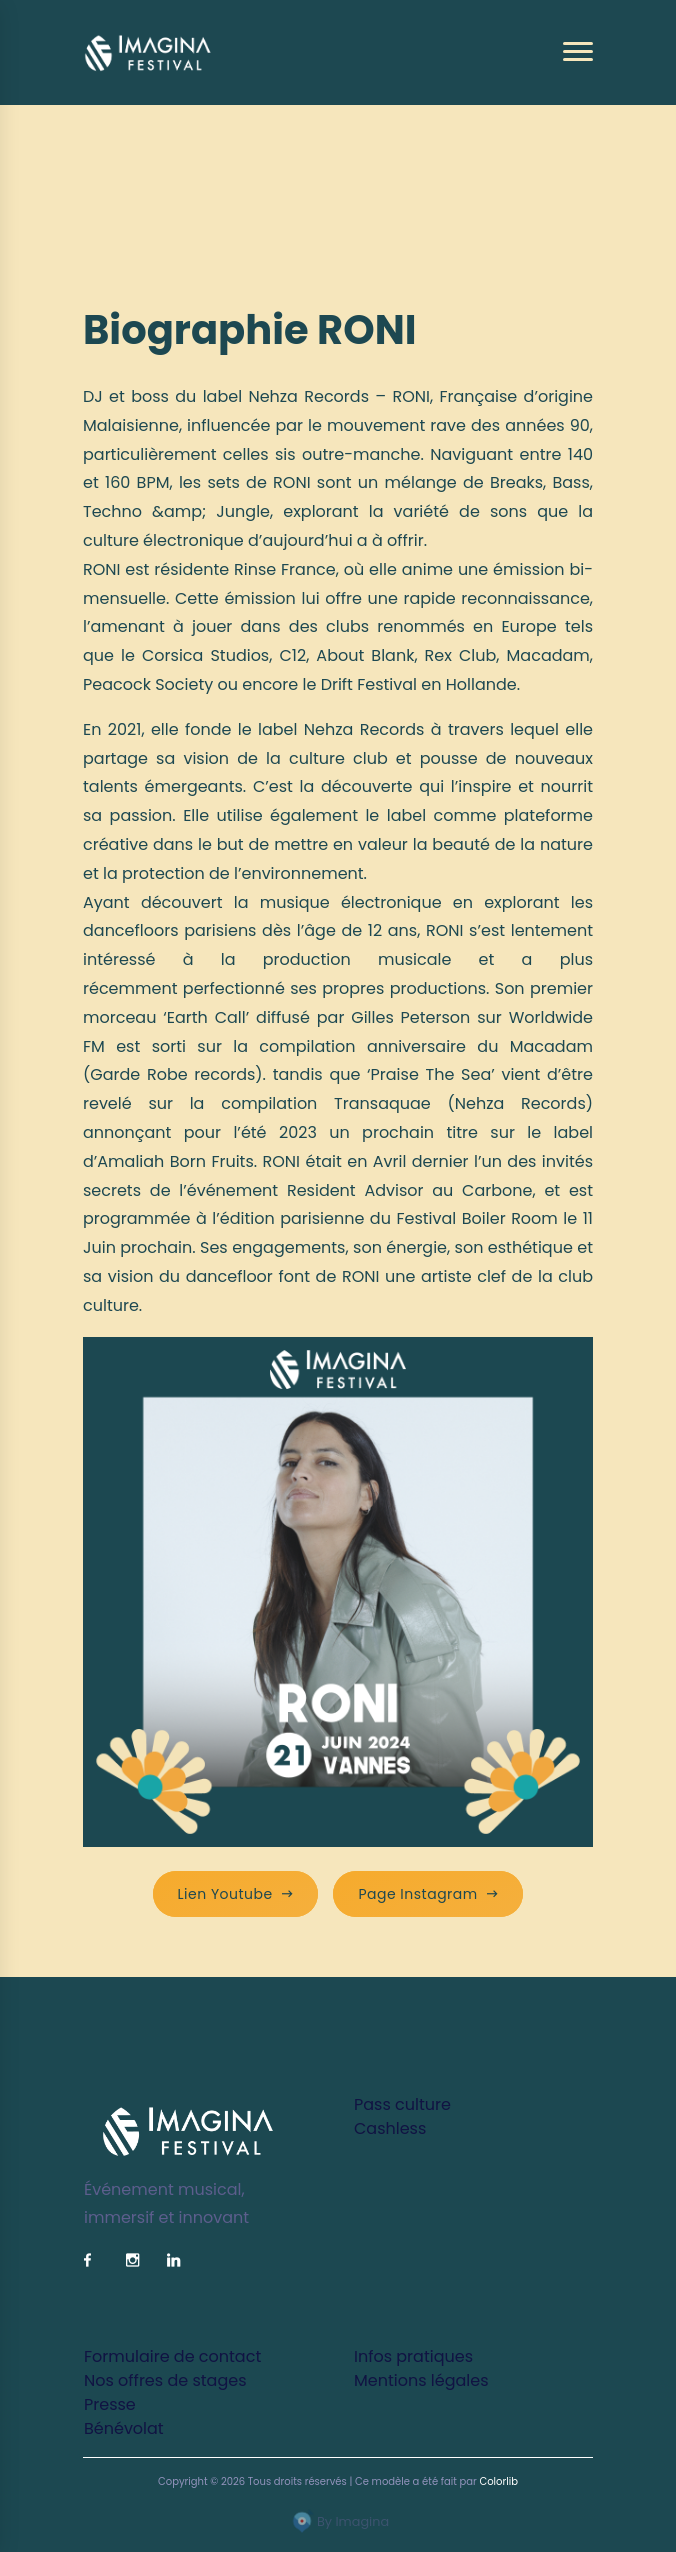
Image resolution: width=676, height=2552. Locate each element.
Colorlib (499, 2481)
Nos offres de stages (165, 2380)
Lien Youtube (236, 1894)
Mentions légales (421, 2380)
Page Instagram (428, 1894)
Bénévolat (124, 2428)
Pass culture (402, 2104)
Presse (110, 2404)
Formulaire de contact (172, 2356)
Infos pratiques (413, 2356)
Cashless (390, 2128)
